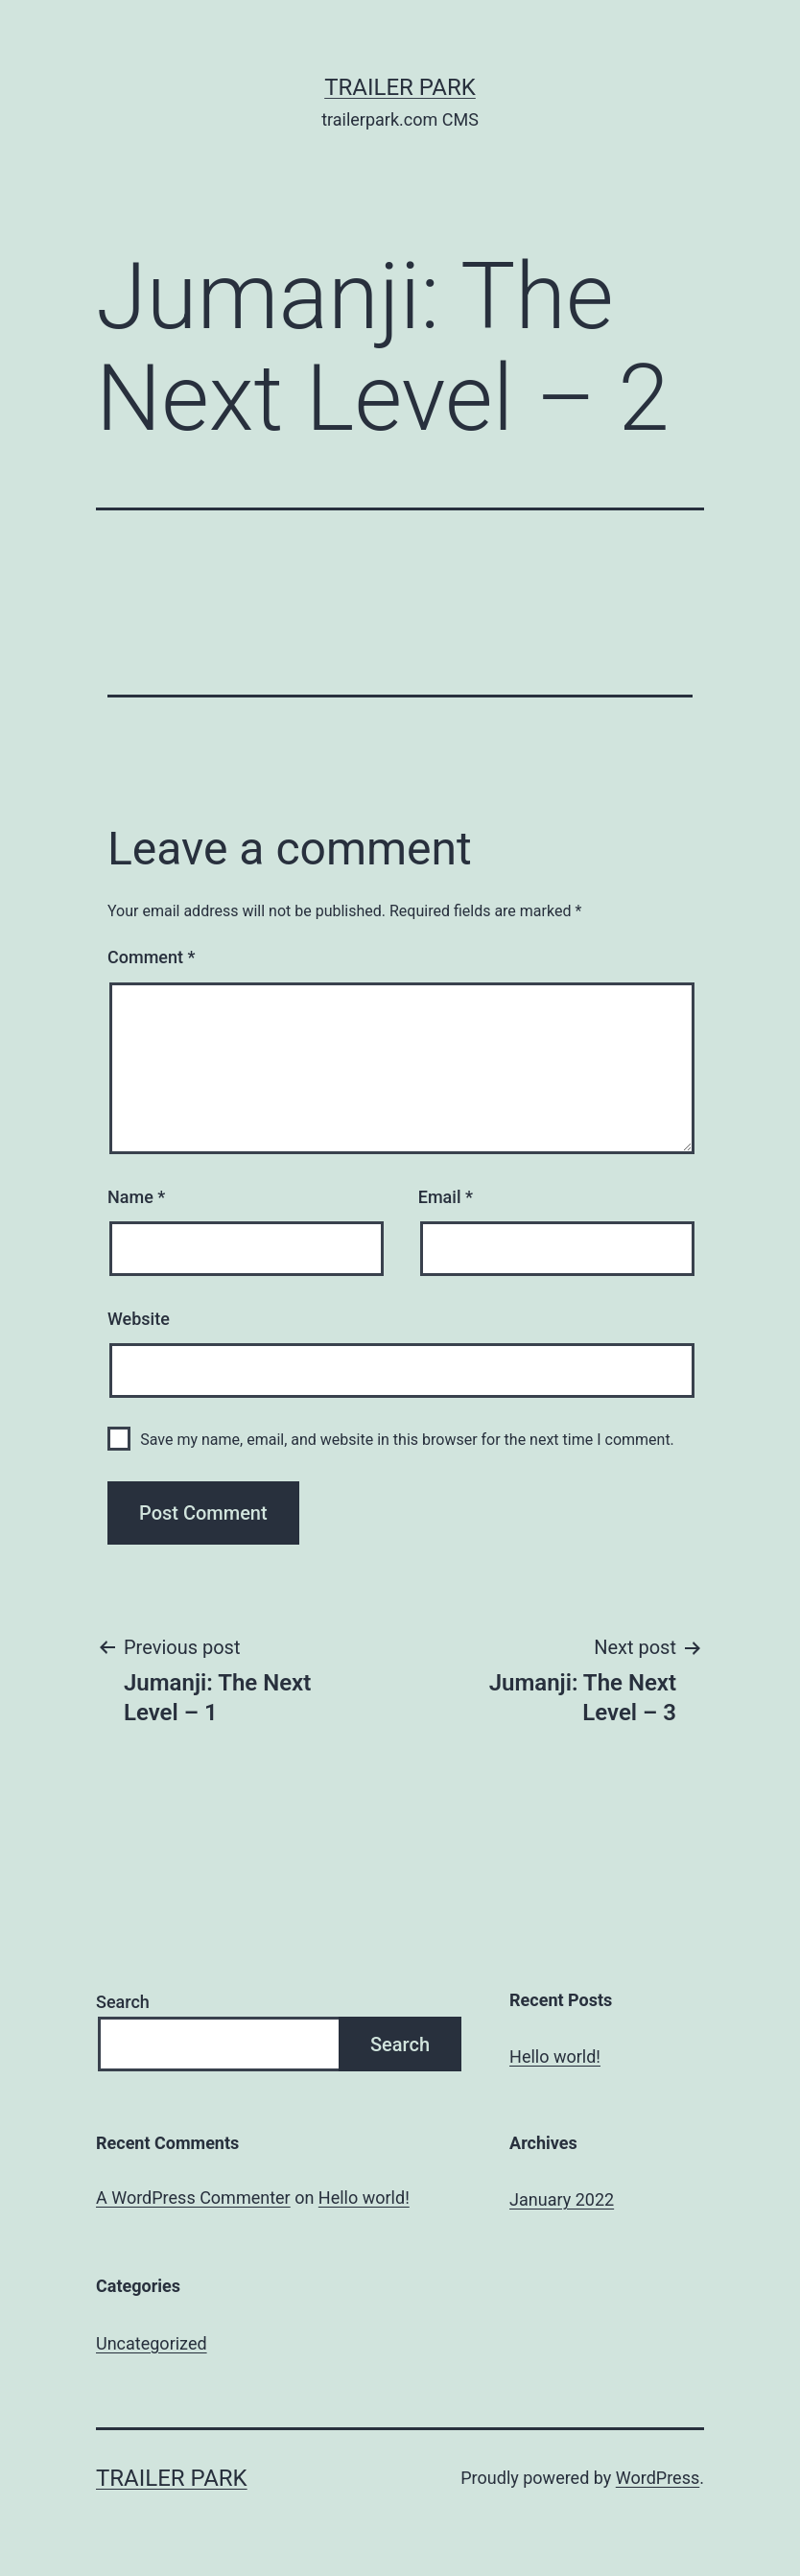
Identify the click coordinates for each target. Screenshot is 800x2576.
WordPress (657, 2478)
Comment (151, 957)
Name (136, 1197)
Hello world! (554, 2056)
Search (123, 2002)
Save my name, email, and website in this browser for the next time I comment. (407, 1439)
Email (445, 1197)
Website (138, 1319)
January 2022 (561, 2199)
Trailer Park (400, 87)
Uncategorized (151, 2343)
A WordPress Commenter (193, 2197)
